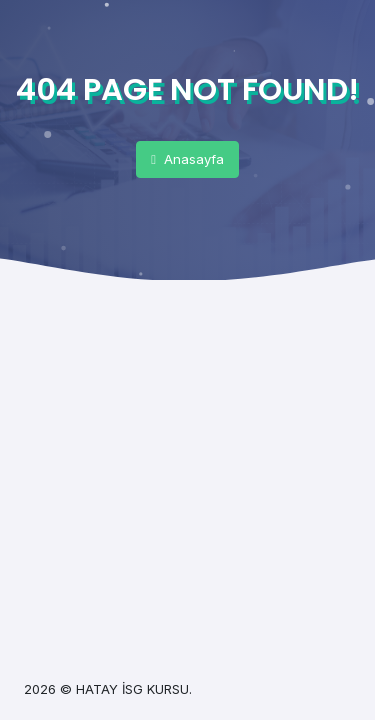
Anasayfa (187, 159)
